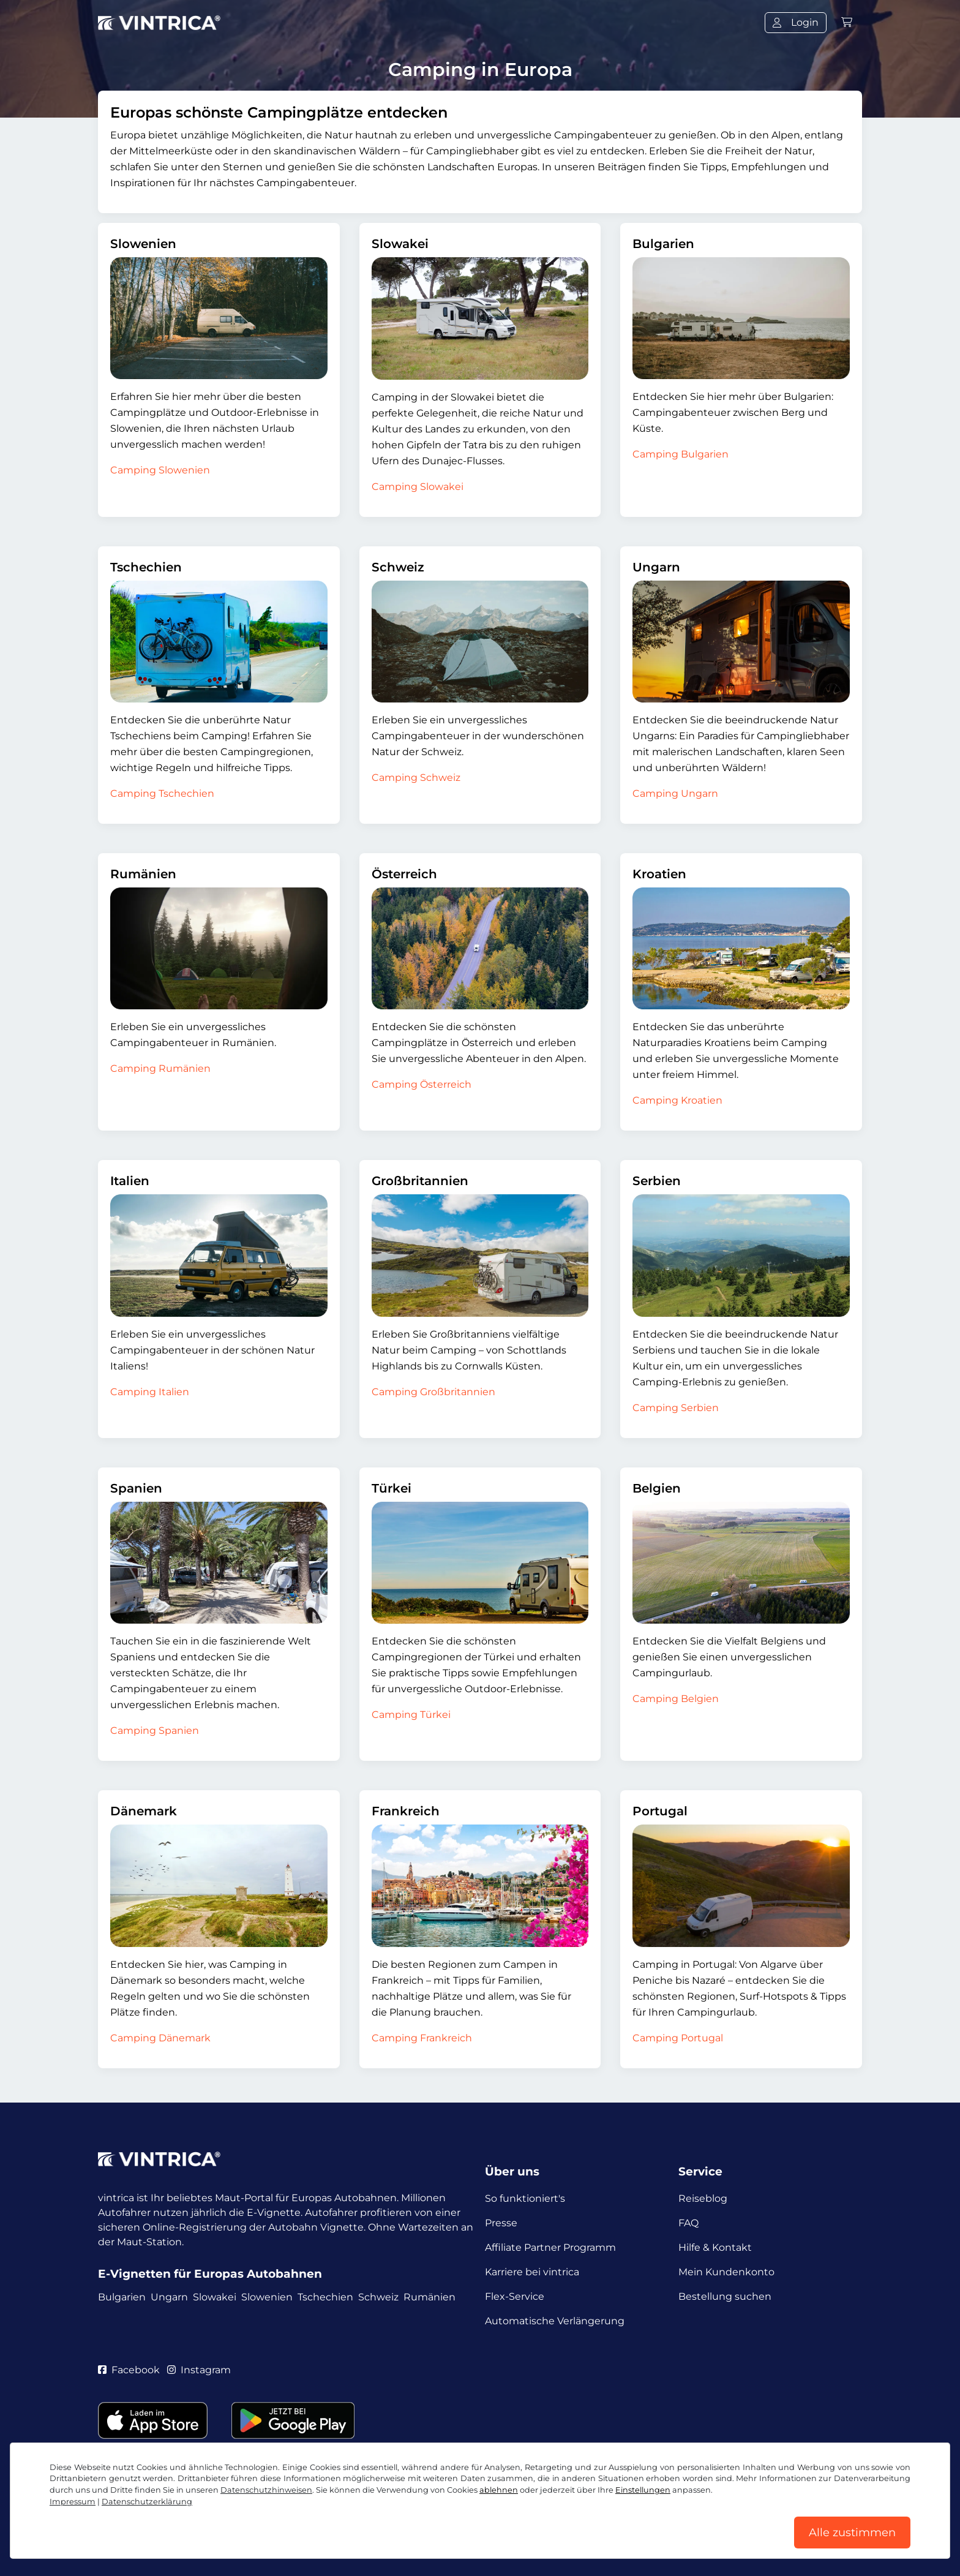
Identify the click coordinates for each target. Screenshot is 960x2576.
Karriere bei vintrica (532, 2272)
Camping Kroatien (677, 1100)
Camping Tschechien (162, 793)
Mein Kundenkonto (726, 2272)
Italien (129, 1180)
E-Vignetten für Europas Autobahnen (210, 2274)
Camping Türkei (411, 1714)
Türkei (391, 1488)
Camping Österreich (421, 1084)
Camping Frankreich (422, 2038)
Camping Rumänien (160, 1068)
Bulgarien (663, 243)
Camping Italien (149, 1392)
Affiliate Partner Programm (550, 2247)
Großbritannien (420, 1180)
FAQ (688, 2223)
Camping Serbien (675, 1408)
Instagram (199, 2370)
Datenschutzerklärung (147, 2501)
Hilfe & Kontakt (715, 2247)
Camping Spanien (154, 1730)
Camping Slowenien (160, 470)
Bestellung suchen (724, 2296)
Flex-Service (514, 2296)
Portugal (660, 1811)
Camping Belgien (675, 1698)
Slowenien (143, 243)
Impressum (73, 2501)
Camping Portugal (677, 2038)
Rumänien (143, 874)
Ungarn (656, 567)
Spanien (136, 1488)
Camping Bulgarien (680, 454)
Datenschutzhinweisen (266, 2490)
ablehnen (498, 2490)
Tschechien (146, 567)
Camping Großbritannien (433, 1392)
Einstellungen (642, 2490)
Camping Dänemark (160, 2038)
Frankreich (406, 1811)
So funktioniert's (525, 2198)
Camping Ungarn (675, 793)
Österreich (404, 874)
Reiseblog (702, 2198)
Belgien (656, 1488)
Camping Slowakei (417, 486)
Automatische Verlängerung (554, 2321)
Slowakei (400, 243)
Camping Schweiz (416, 777)
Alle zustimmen (852, 2532)
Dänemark (143, 1811)
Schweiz (398, 567)
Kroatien (659, 874)
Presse (501, 2223)
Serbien (656, 1180)
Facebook (129, 2370)
